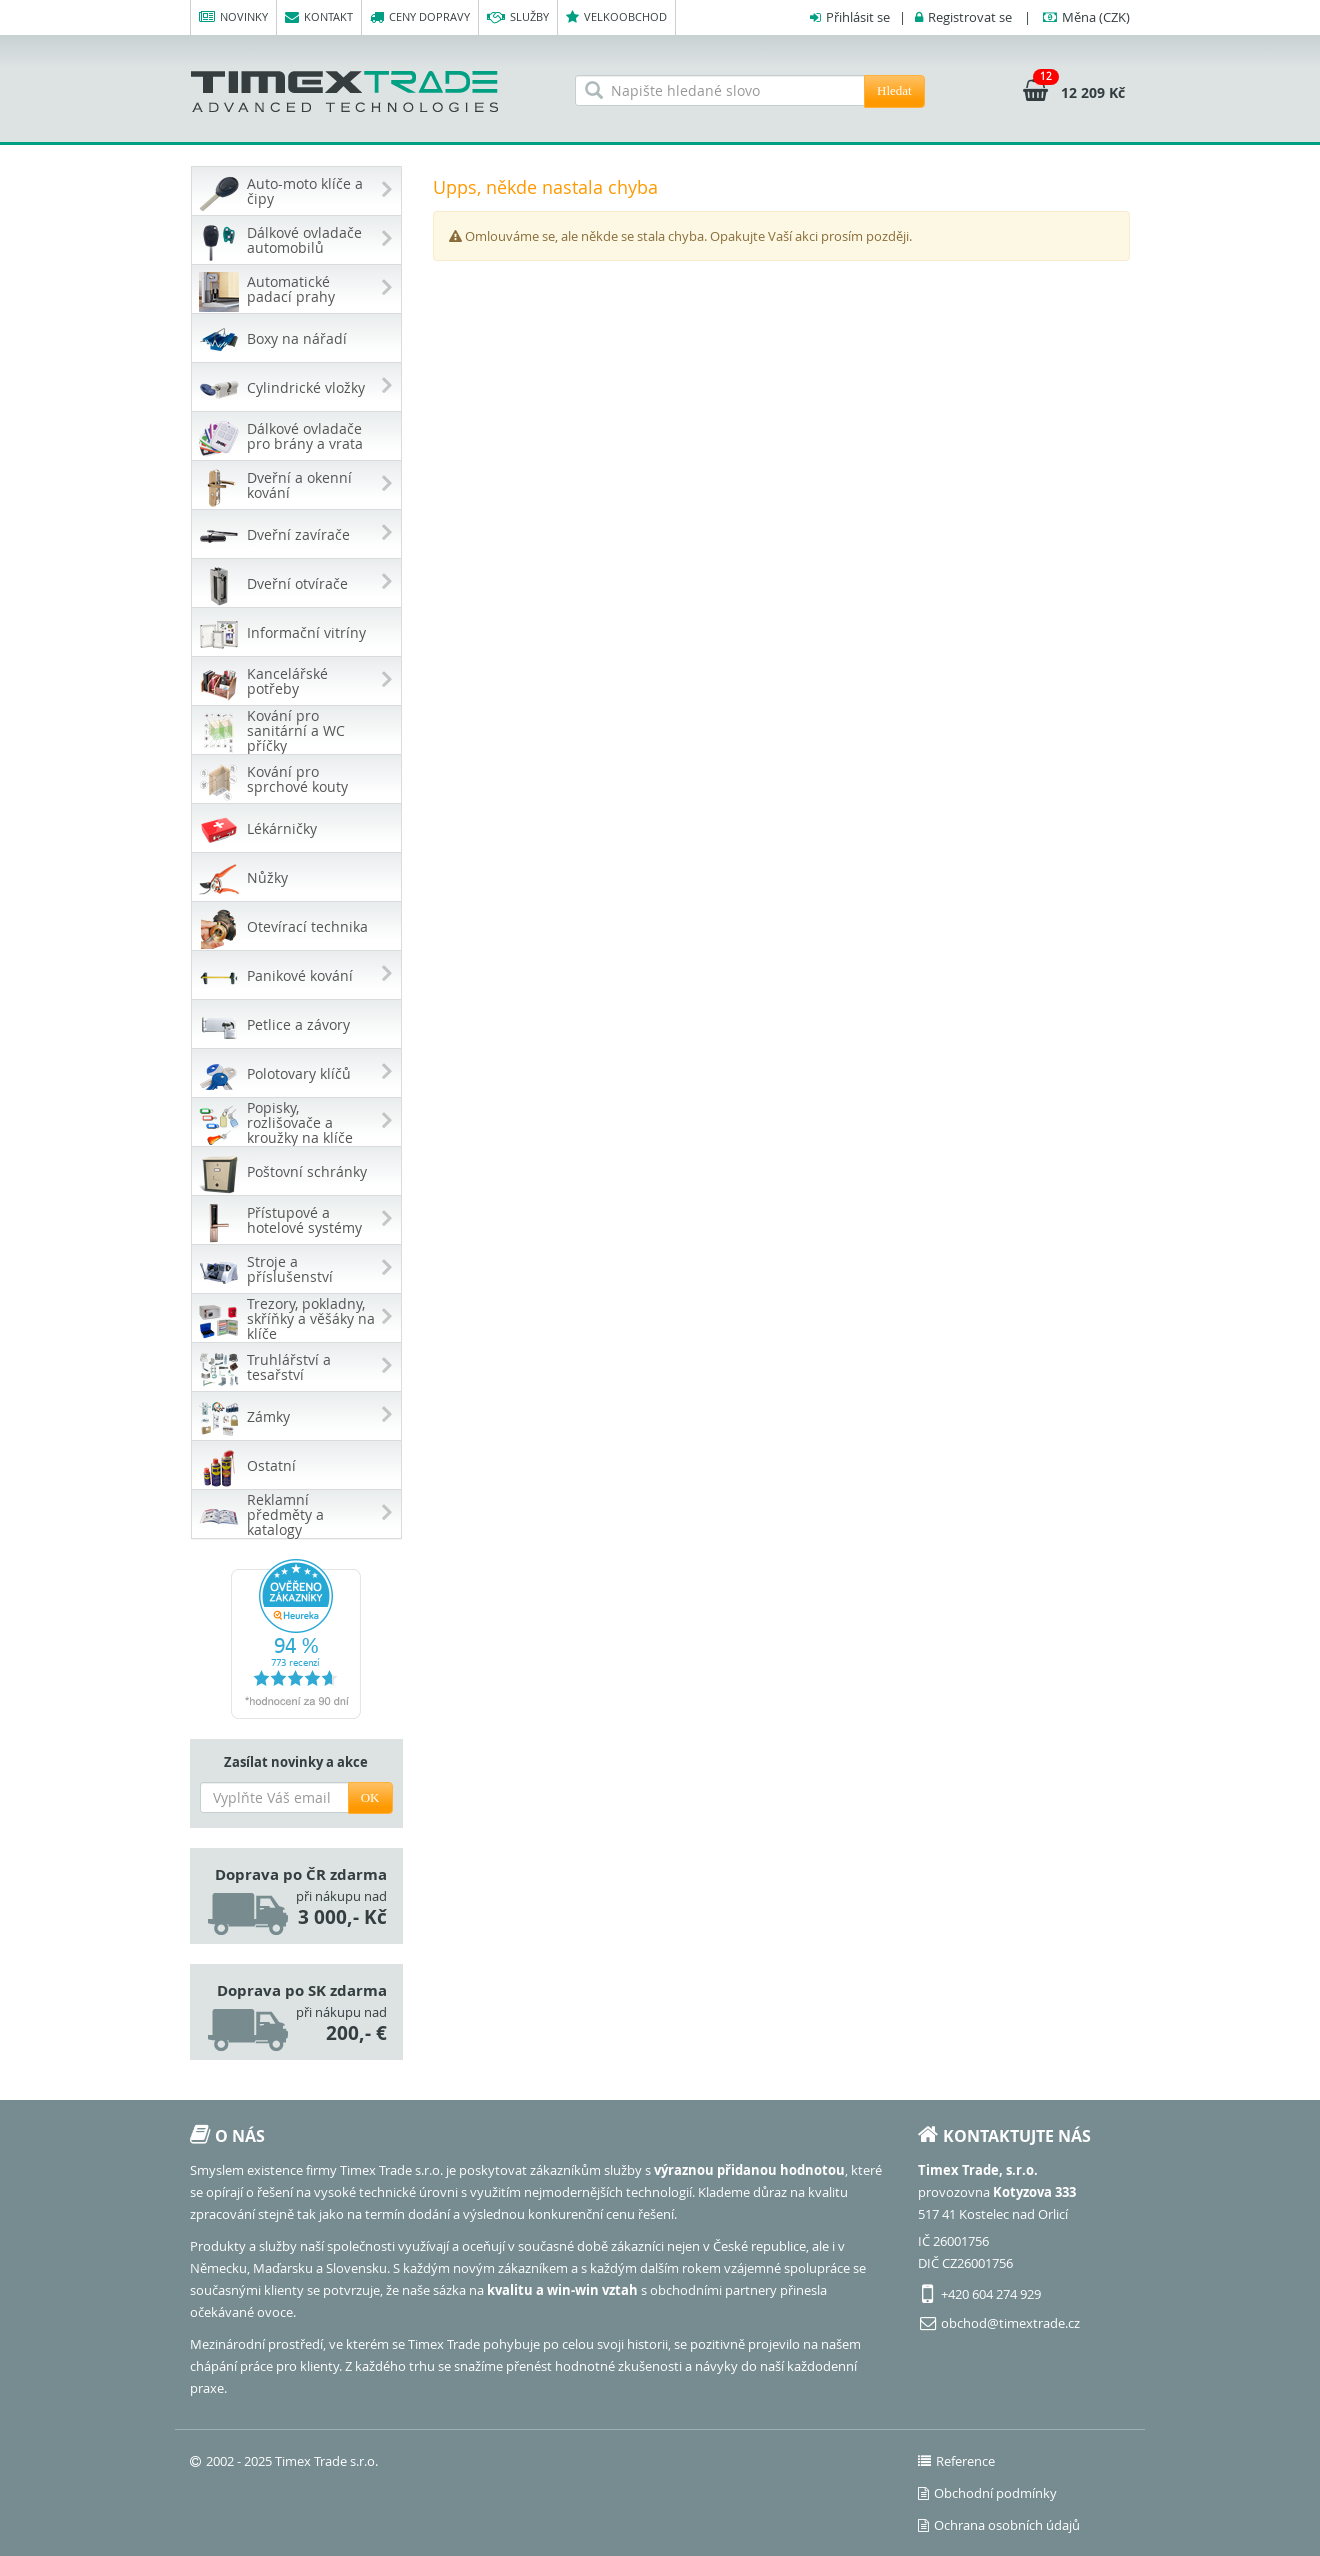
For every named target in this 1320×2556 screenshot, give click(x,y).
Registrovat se (970, 17)
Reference (956, 2461)
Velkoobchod (616, 17)
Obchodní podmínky (987, 2493)
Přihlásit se (858, 17)
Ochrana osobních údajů (999, 2525)
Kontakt (319, 17)
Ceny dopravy (420, 17)
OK (370, 1797)
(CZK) (1096, 17)
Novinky (233, 17)
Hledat (894, 90)
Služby (518, 17)
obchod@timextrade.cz (1010, 2323)
